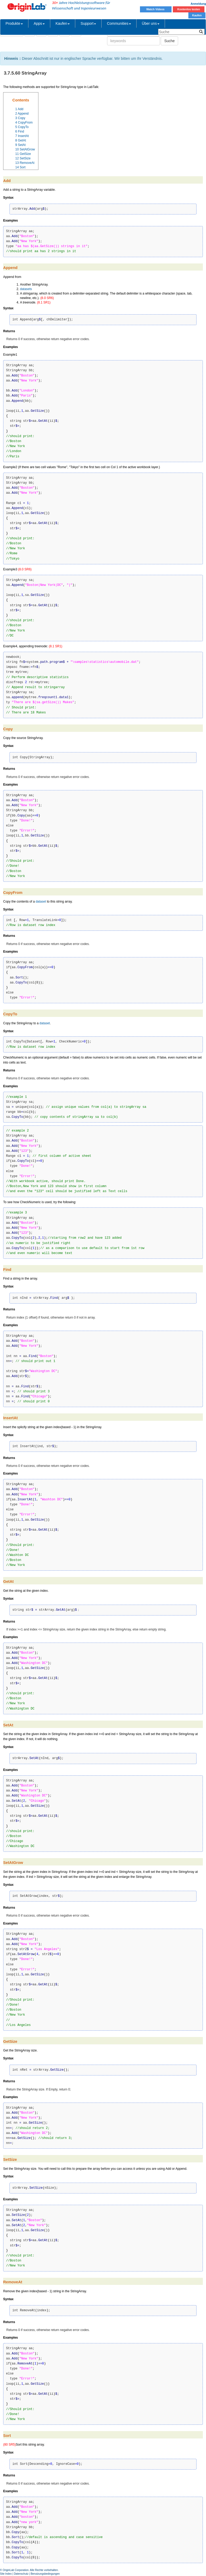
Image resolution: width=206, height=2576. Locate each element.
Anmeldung (198, 3)
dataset (41, 901)
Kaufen (197, 15)
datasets (26, 289)
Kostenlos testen (188, 9)
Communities (119, 23)
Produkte (14, 23)
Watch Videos (155, 9)
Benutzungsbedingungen (45, 2573)
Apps (39, 23)
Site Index (6, 2573)
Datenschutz (21, 2573)
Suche (169, 41)
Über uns (150, 23)
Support (88, 23)
